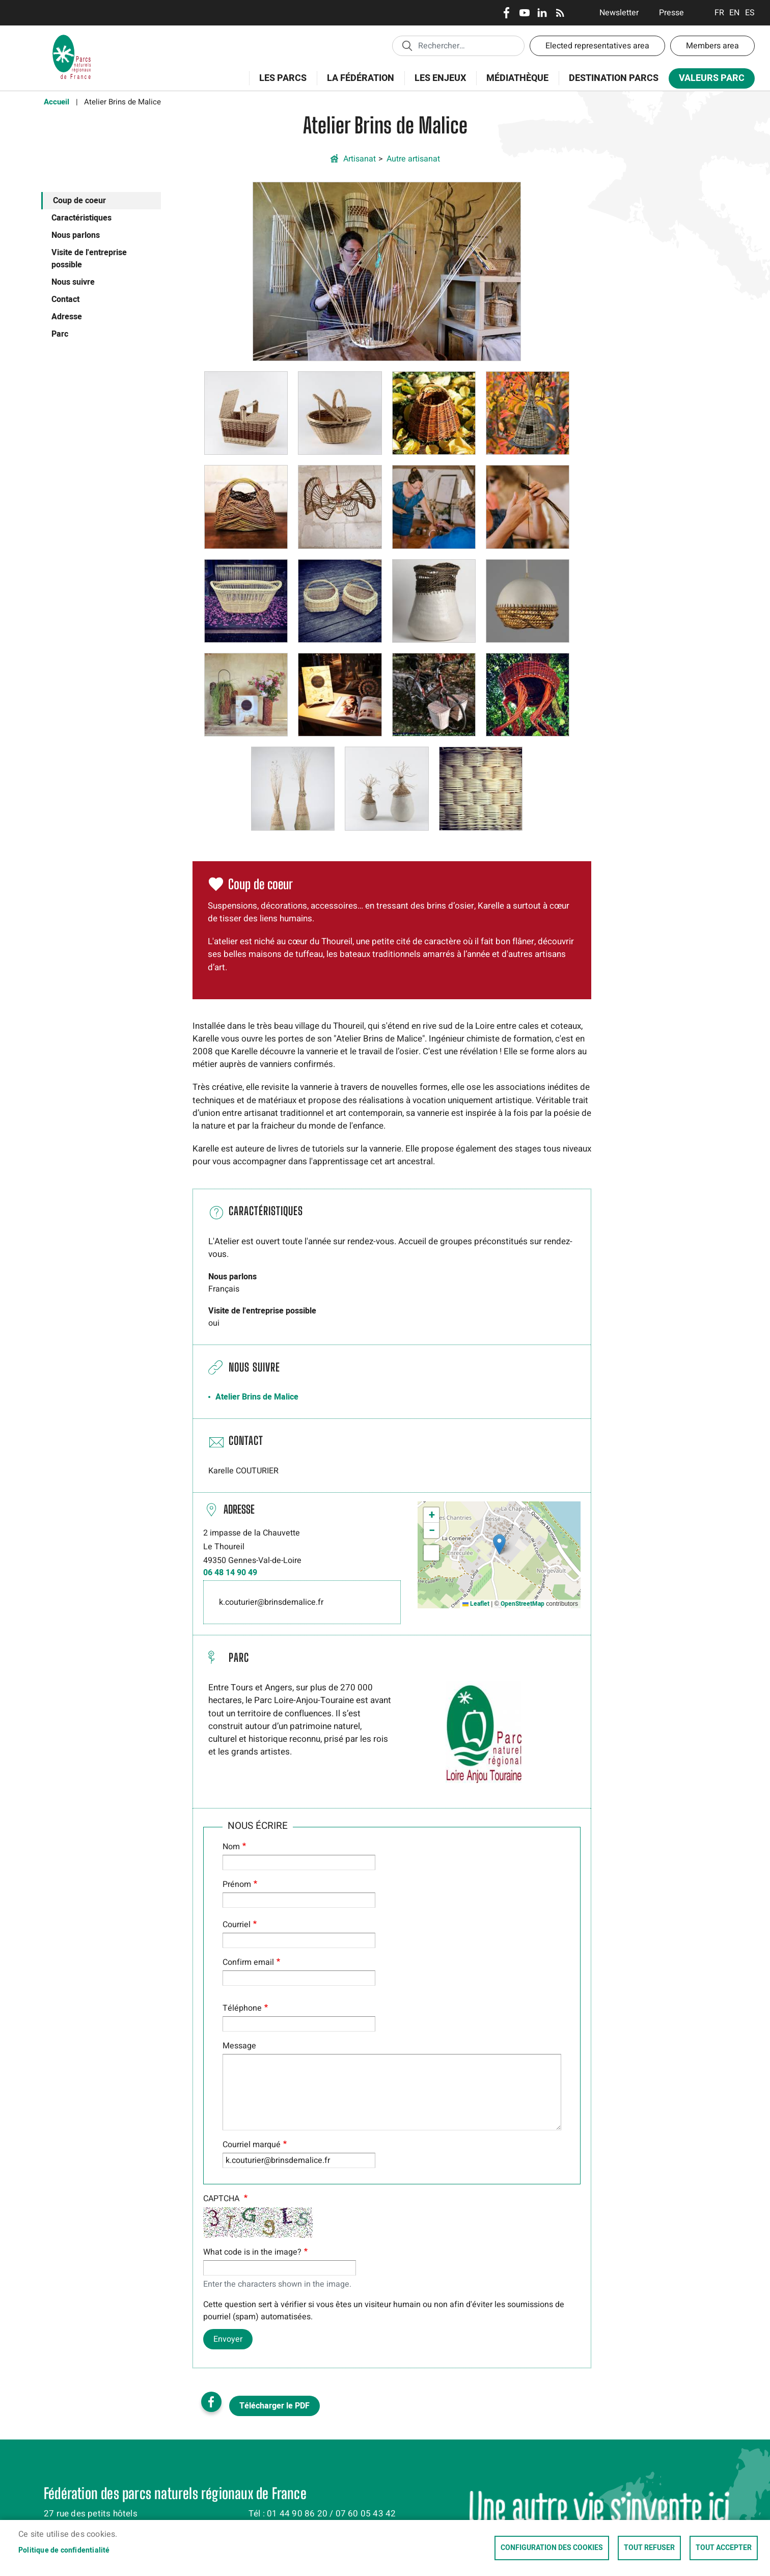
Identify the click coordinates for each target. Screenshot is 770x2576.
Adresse (66, 317)
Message (239, 2046)
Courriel (237, 1925)
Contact (65, 299)
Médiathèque (517, 78)
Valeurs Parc (708, 80)
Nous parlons (75, 235)
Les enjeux (437, 84)
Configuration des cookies (552, 2548)
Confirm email (248, 1962)
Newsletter (619, 13)
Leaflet (475, 1603)
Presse (671, 13)
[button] (387, 271)
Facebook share (211, 2402)
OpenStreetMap (522, 1603)
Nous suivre (73, 282)
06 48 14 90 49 (230, 1573)
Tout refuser (649, 2548)
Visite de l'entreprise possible (89, 258)
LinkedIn (542, 12)
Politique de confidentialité (64, 2550)
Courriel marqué (252, 2145)
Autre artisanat (413, 159)
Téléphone (242, 2008)
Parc (59, 334)
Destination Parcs (613, 78)
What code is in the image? (252, 2252)
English (734, 13)
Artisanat (359, 159)
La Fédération (357, 84)
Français (719, 13)
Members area (712, 46)
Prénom (237, 1884)
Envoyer (227, 2339)
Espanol (750, 13)
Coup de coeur (79, 201)
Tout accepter (724, 2548)
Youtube (524, 12)
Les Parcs (279, 84)
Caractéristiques (81, 218)
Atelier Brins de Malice (256, 1397)
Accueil (56, 101)
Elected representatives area (597, 46)
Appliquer (407, 45)
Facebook (506, 12)
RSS (560, 12)
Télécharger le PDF (274, 2406)
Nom (231, 1847)
